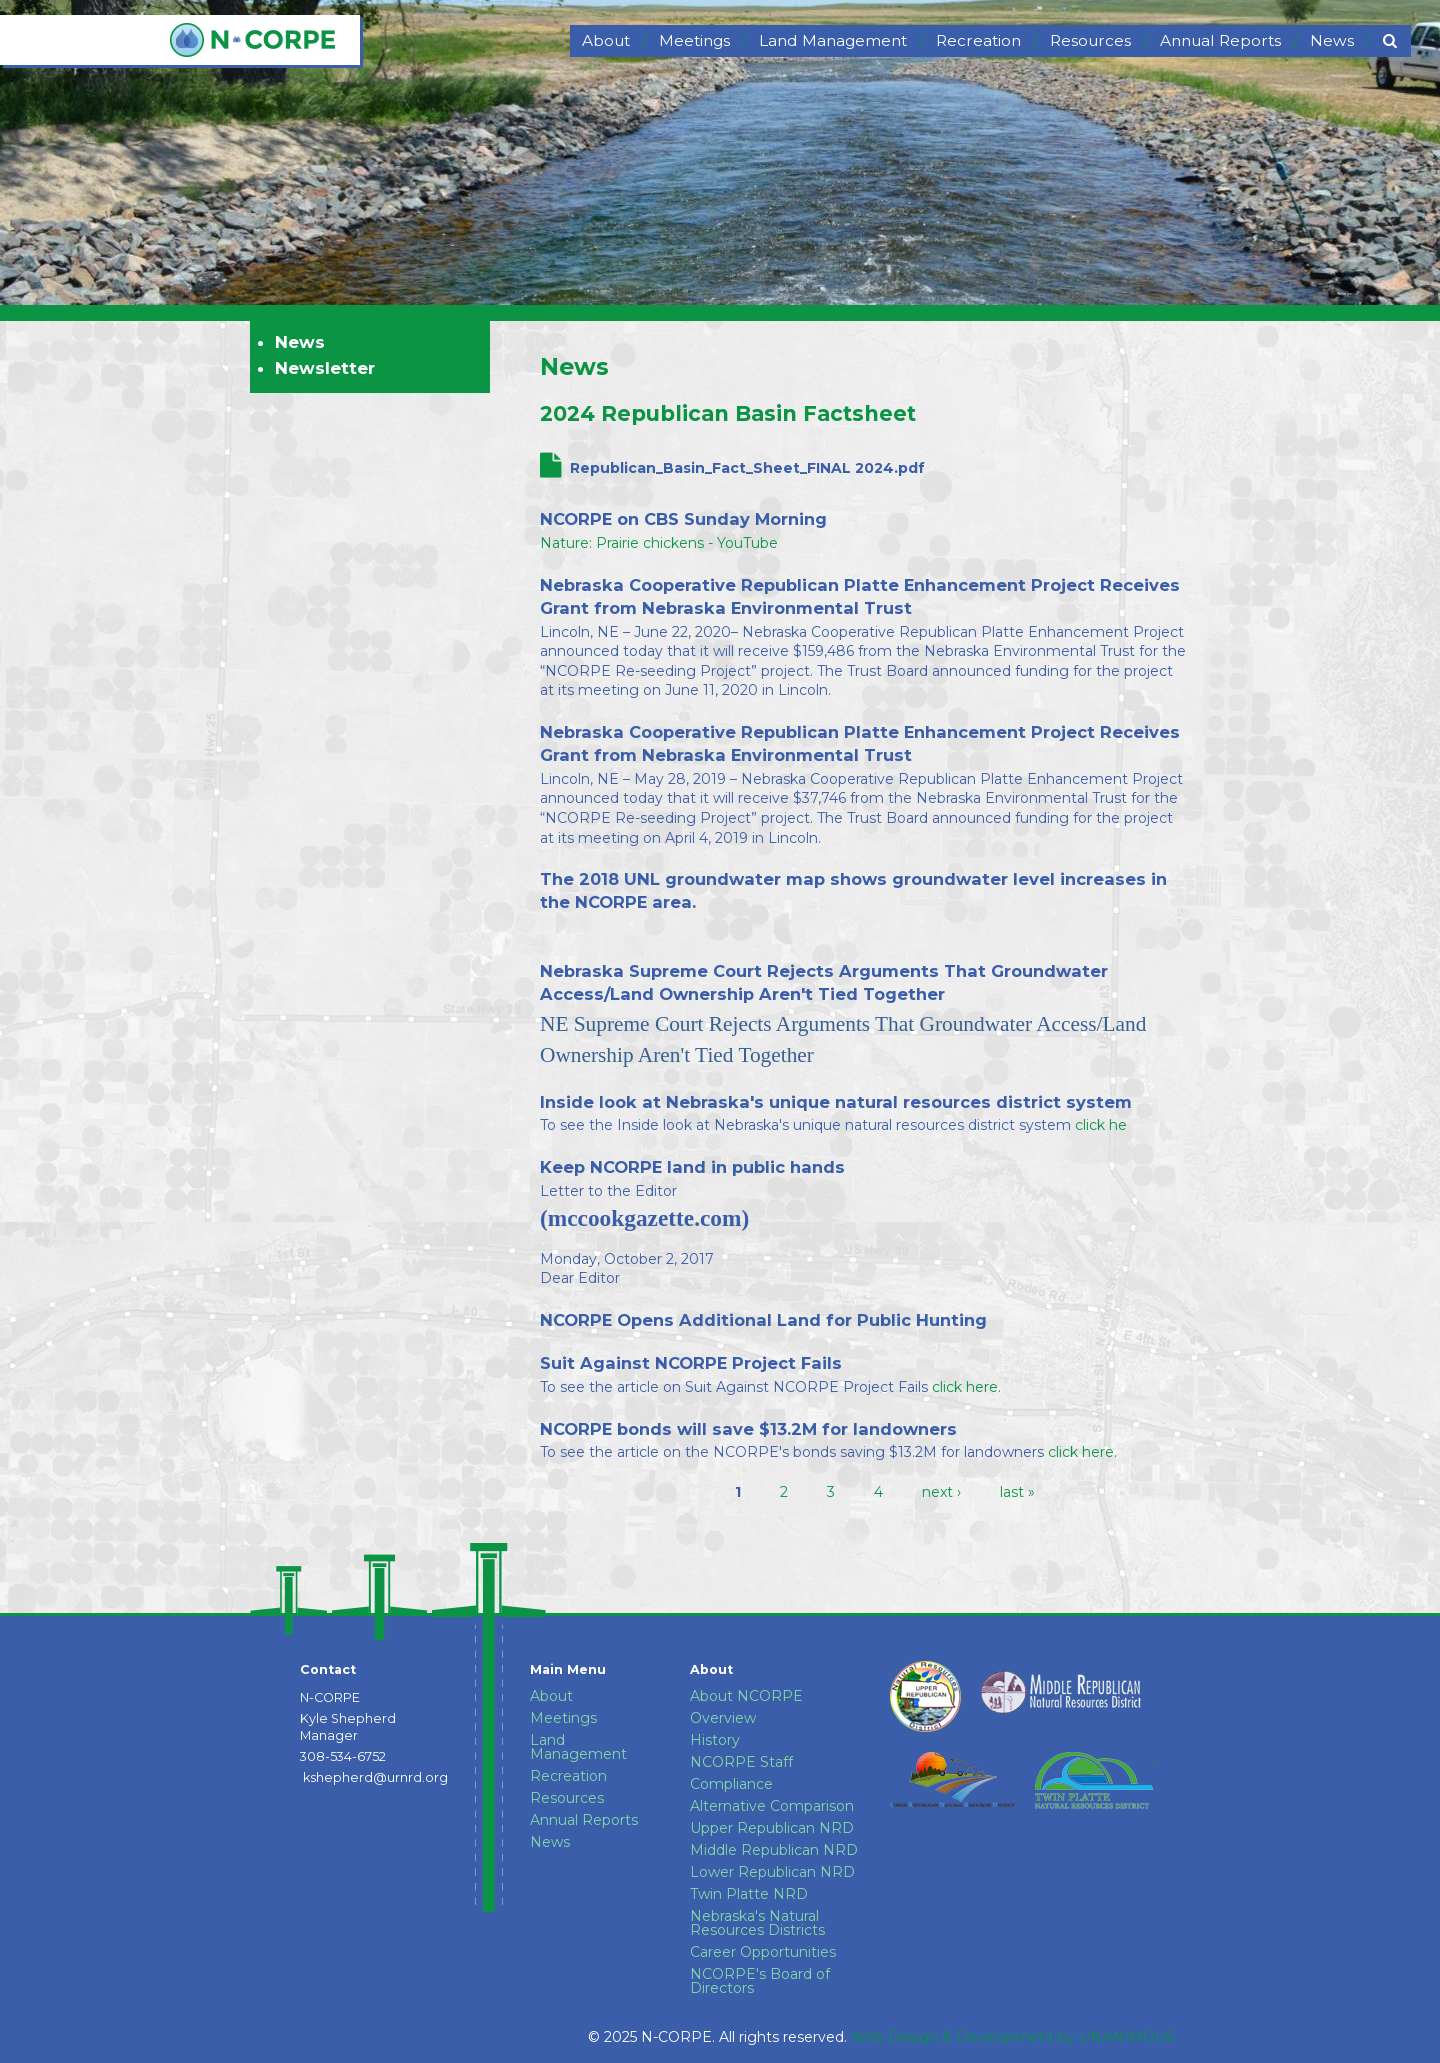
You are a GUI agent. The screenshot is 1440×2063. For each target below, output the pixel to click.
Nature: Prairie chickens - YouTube (659, 543)
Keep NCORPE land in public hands (692, 1167)
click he (1101, 1125)
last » (1017, 1492)
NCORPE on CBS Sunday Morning (683, 519)
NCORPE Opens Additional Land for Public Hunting (763, 1320)
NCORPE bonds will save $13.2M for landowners (748, 1429)
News (574, 366)
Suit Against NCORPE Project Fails (691, 1363)
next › (941, 1492)
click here (1079, 1452)
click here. (966, 1387)
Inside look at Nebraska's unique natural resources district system (836, 1102)
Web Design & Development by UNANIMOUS (1013, 2037)
